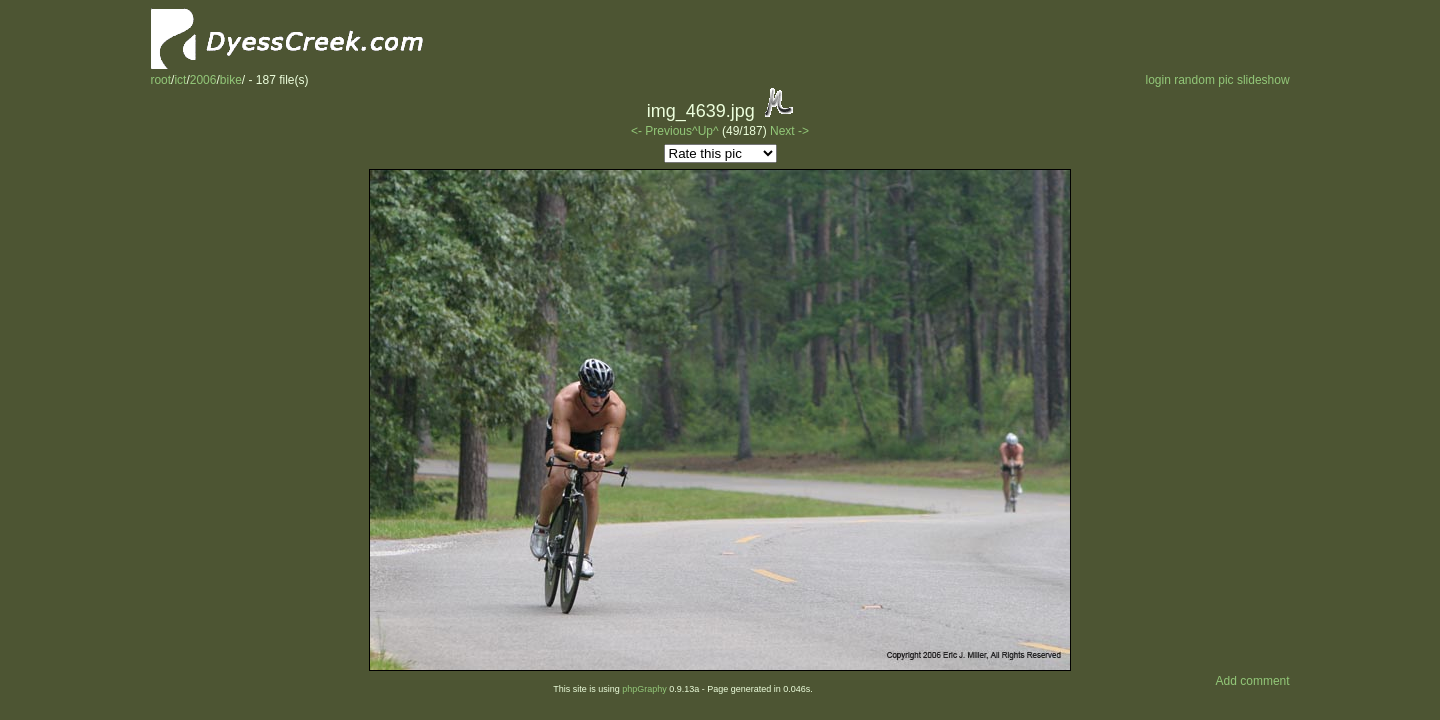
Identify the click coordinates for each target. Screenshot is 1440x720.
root (160, 80)
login (1157, 80)
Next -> (789, 131)
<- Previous (661, 131)
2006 (203, 80)
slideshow (1263, 80)
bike (231, 80)
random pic (1203, 80)
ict (180, 80)
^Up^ (705, 131)
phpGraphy (644, 689)
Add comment (1253, 681)
